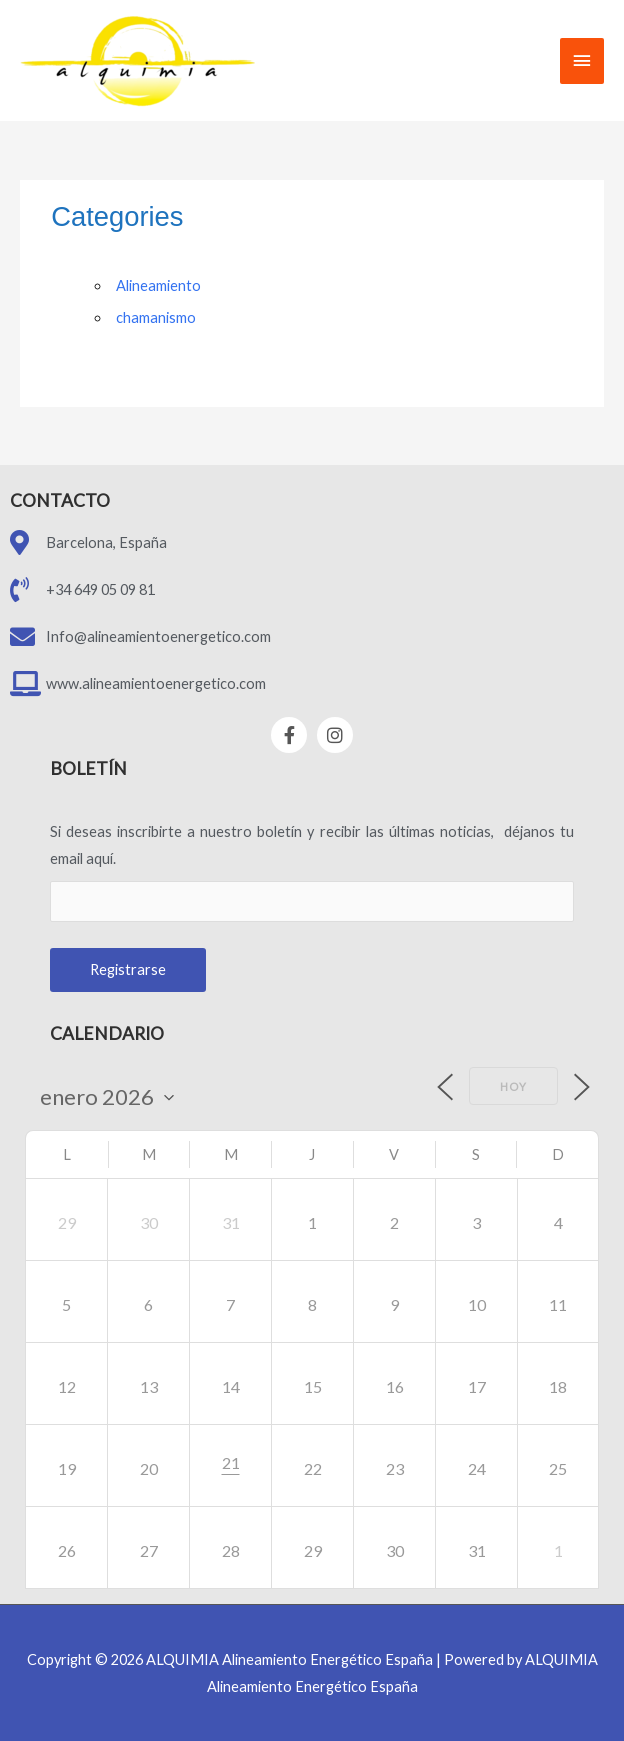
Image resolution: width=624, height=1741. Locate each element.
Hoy (513, 1086)
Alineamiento (158, 285)
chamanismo (156, 317)
